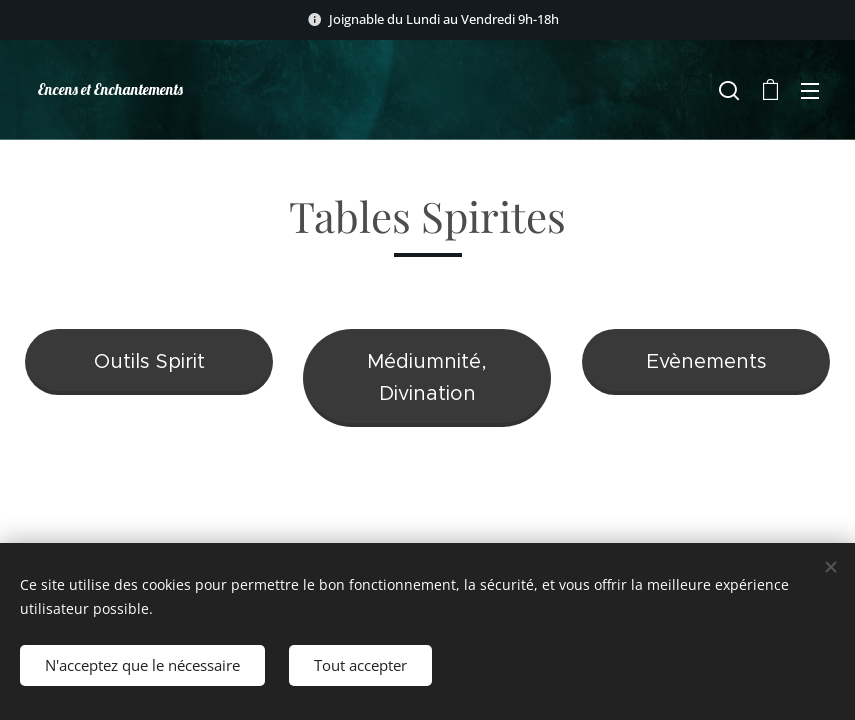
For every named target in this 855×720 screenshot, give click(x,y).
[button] (729, 90)
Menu (810, 91)
